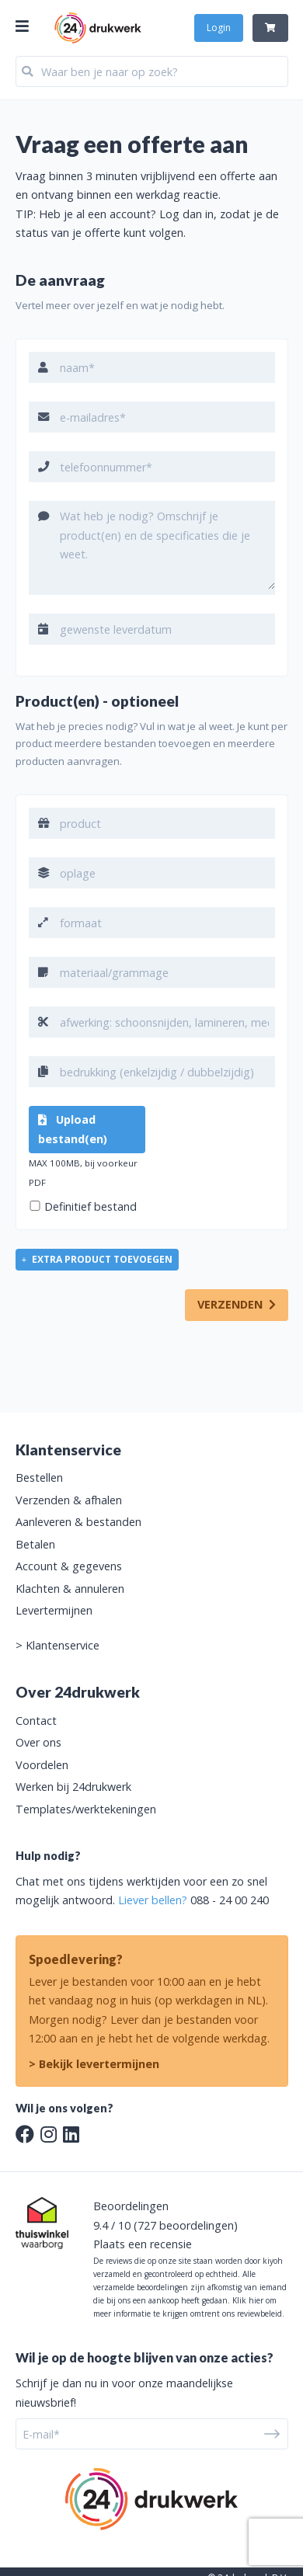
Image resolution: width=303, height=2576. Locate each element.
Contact (36, 1720)
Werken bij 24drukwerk (73, 1786)
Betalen (35, 1544)
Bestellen (39, 1477)
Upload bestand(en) (72, 1128)
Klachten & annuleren (70, 1588)
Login (219, 27)
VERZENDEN (236, 1304)
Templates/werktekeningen (86, 1809)
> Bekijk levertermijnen (94, 2063)
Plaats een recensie (142, 2244)
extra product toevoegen (97, 1259)
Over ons (38, 1742)
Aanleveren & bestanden (78, 1521)
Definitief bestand (90, 1206)
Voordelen (42, 1764)
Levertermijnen (54, 1610)
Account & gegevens (69, 1566)
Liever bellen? (152, 1900)
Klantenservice (62, 1645)
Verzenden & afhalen (69, 1500)
